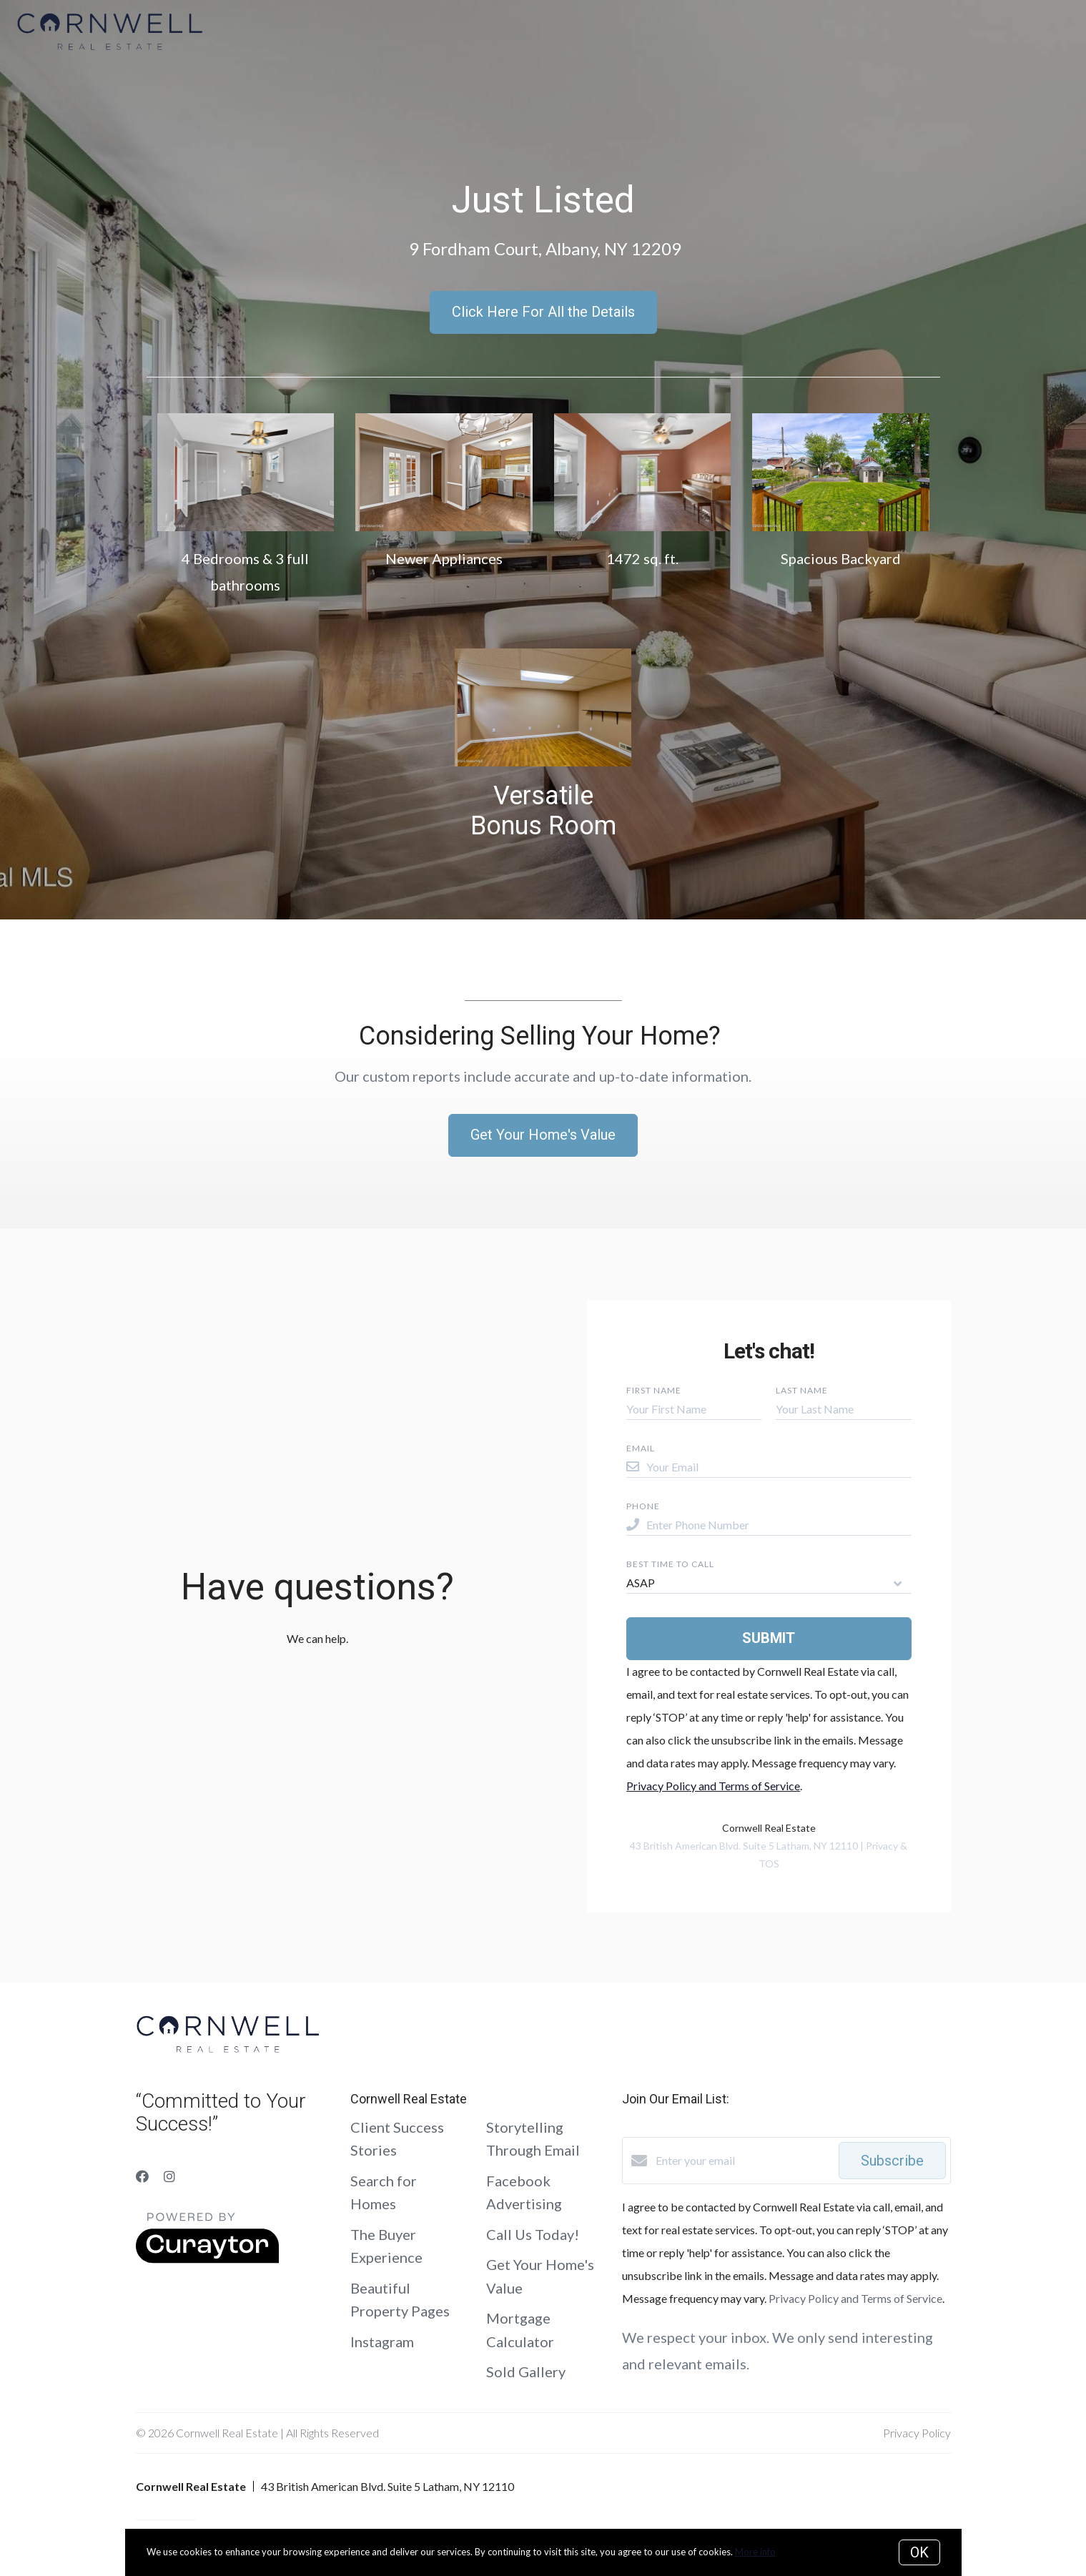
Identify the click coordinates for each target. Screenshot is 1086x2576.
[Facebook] (142, 2176)
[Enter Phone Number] (778, 1525)
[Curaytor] (207, 2259)
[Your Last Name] (843, 1409)
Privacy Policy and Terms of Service (713, 1785)
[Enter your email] (743, 2161)
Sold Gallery (526, 2371)
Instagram (382, 2341)
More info (755, 2551)
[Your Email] (778, 1467)
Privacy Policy (917, 2432)
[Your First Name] (693, 1409)
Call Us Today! (532, 2234)
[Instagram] (169, 2176)
